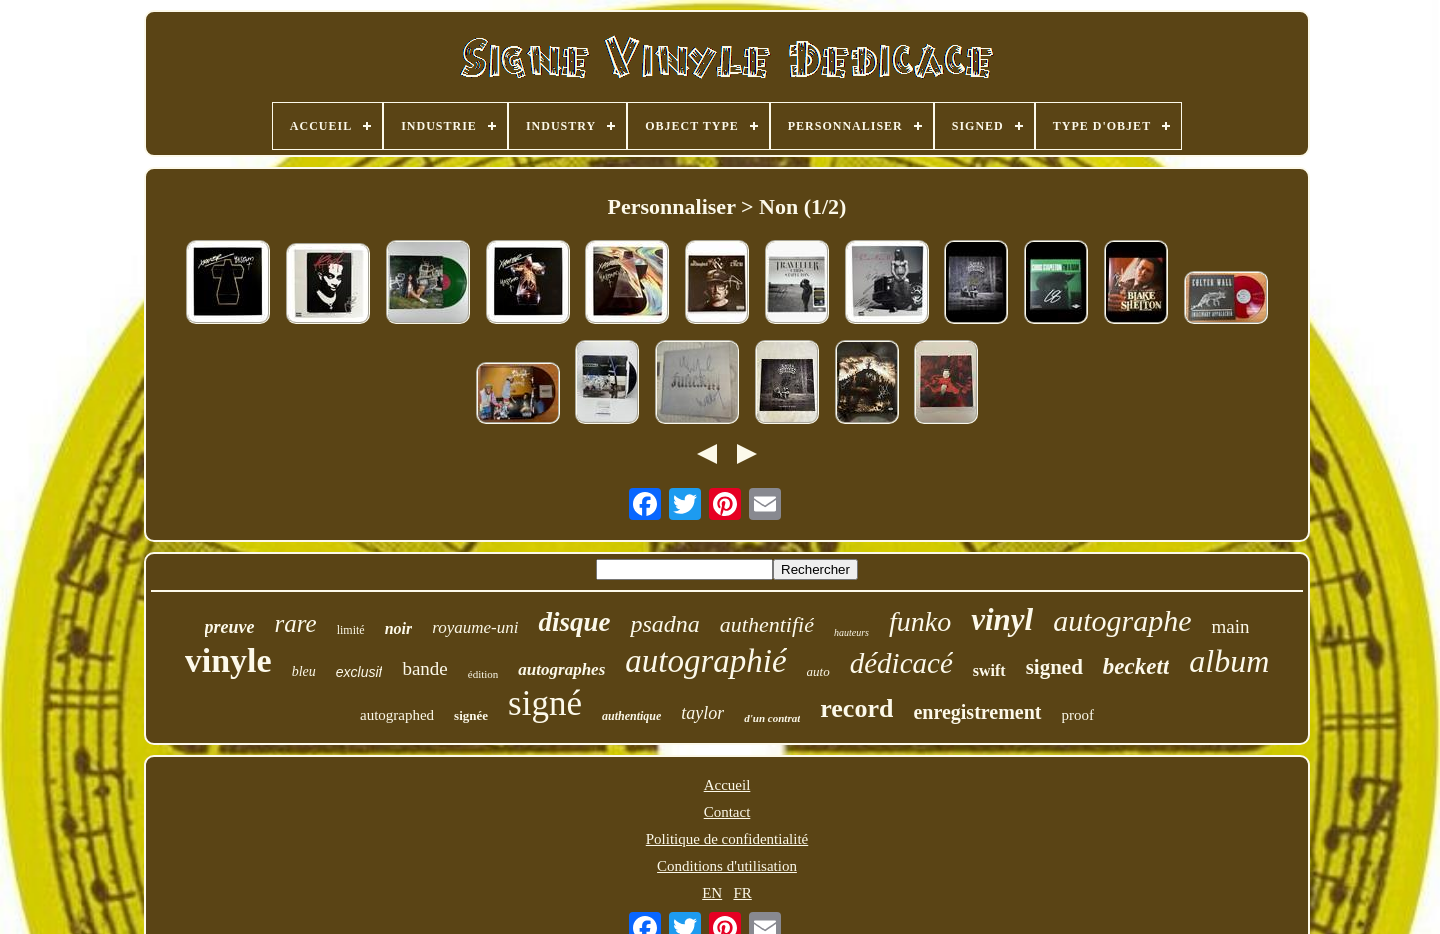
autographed (397, 715)
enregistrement (977, 712)
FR (742, 893)
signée (471, 715)
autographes (561, 669)
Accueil (727, 785)
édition (483, 674)
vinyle (228, 660)
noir (399, 628)
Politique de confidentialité (727, 839)
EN (712, 893)
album (1229, 661)
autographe (1122, 620)
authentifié (767, 624)
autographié (705, 661)
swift (989, 670)
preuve (230, 627)
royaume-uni (475, 627)
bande (424, 668)
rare (296, 623)
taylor (702, 713)
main (1230, 626)
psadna (664, 624)
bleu (304, 671)
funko (920, 621)
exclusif (359, 672)
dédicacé (901, 663)
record (856, 708)
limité (351, 630)
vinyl (1002, 619)
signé (545, 703)
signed (1054, 667)
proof (1078, 715)
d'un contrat (772, 718)
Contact (727, 812)
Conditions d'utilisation (727, 866)
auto (818, 671)
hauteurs (851, 632)
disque (574, 622)
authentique (631, 716)
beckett (1136, 666)
